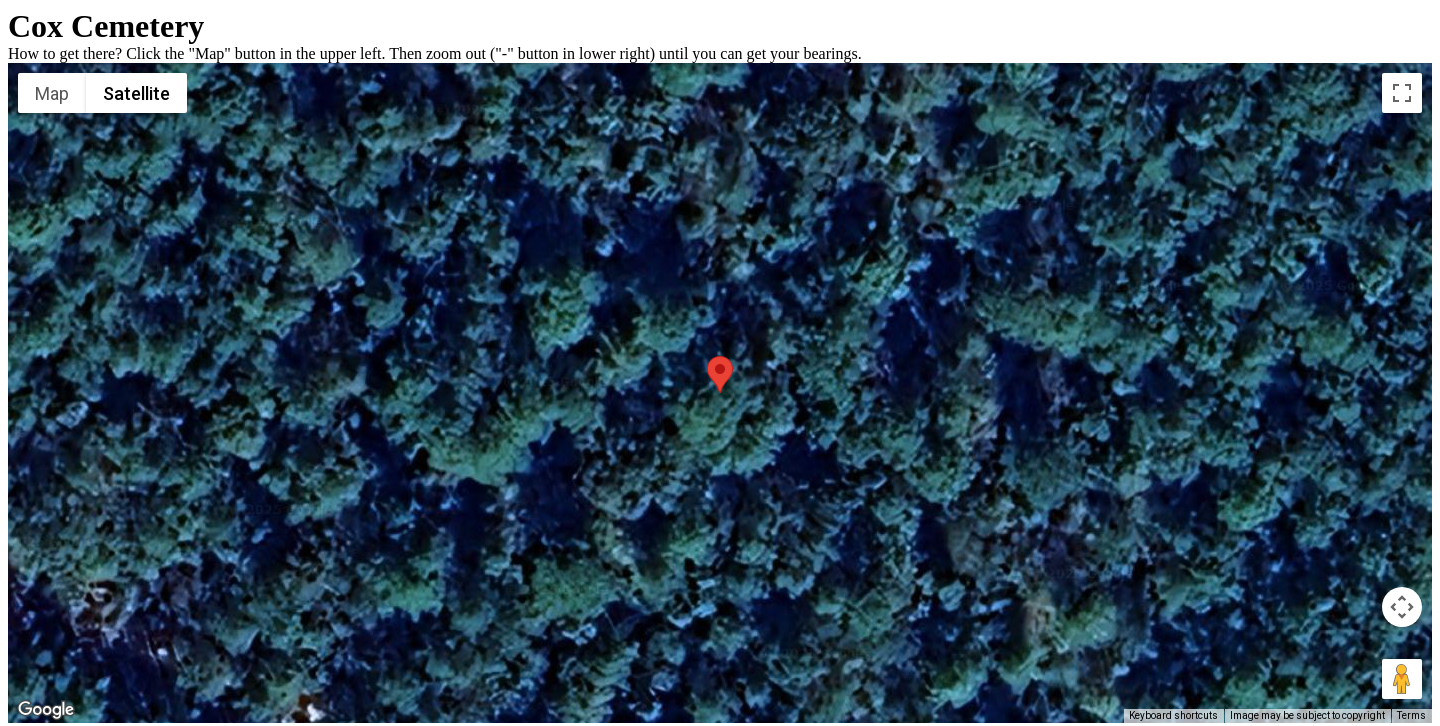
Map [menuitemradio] (52, 93)
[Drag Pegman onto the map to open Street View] (1402, 679)
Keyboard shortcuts (1173, 715)
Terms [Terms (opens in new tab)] (1411, 715)
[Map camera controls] (1402, 607)
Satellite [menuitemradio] (136, 93)
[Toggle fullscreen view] (1402, 93)
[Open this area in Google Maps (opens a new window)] (46, 710)
